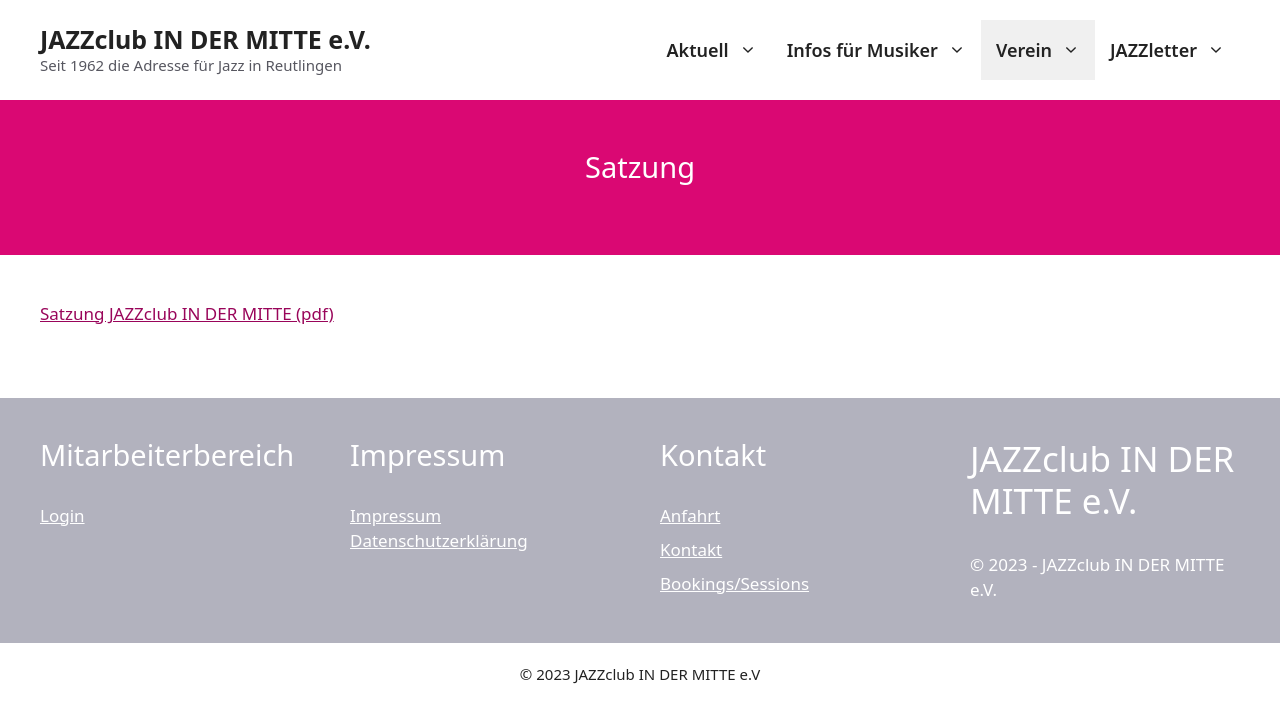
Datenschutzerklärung (439, 540)
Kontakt (691, 549)
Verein (1045, 50)
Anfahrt (690, 515)
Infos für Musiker (884, 50)
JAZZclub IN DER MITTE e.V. (205, 39)
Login (62, 515)
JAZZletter (1175, 50)
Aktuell (718, 50)
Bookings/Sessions (734, 583)
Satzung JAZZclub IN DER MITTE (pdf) (187, 313)
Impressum (395, 515)
